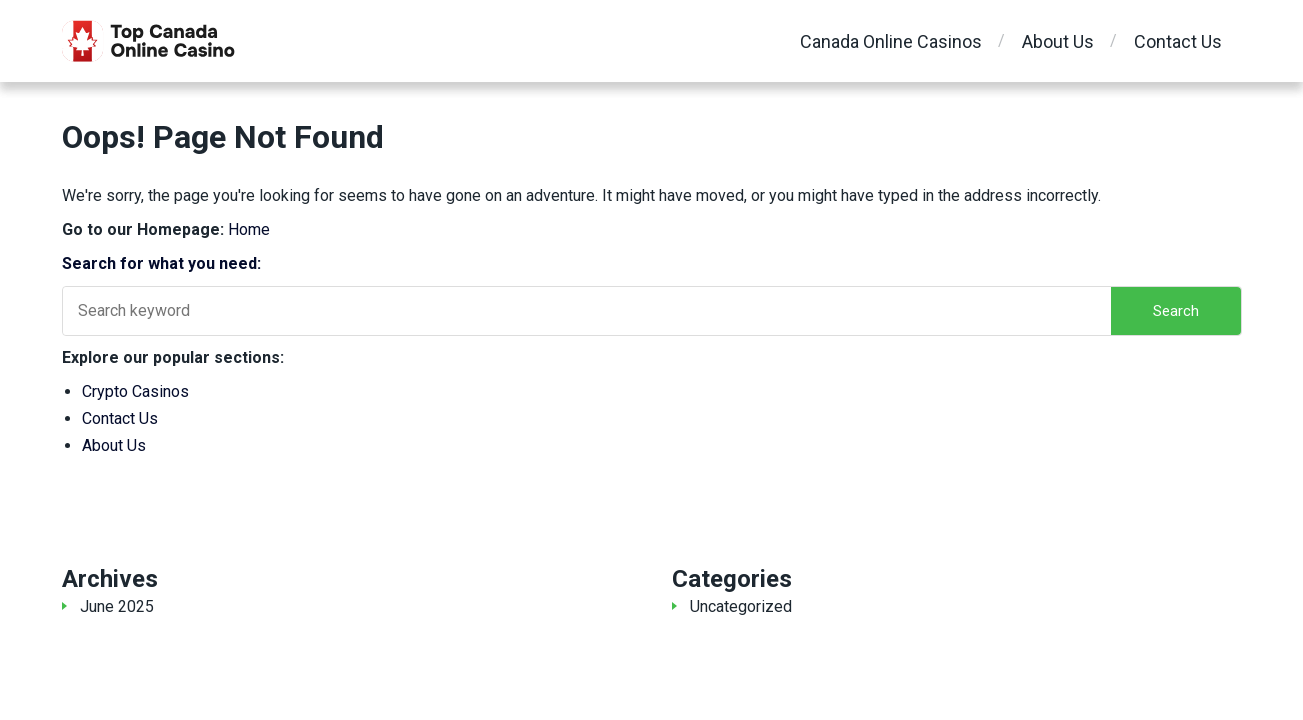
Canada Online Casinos (891, 41)
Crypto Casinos (135, 391)
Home (249, 229)
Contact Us (1178, 41)
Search (1176, 311)
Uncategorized (741, 606)
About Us (1058, 41)
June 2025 (117, 606)
